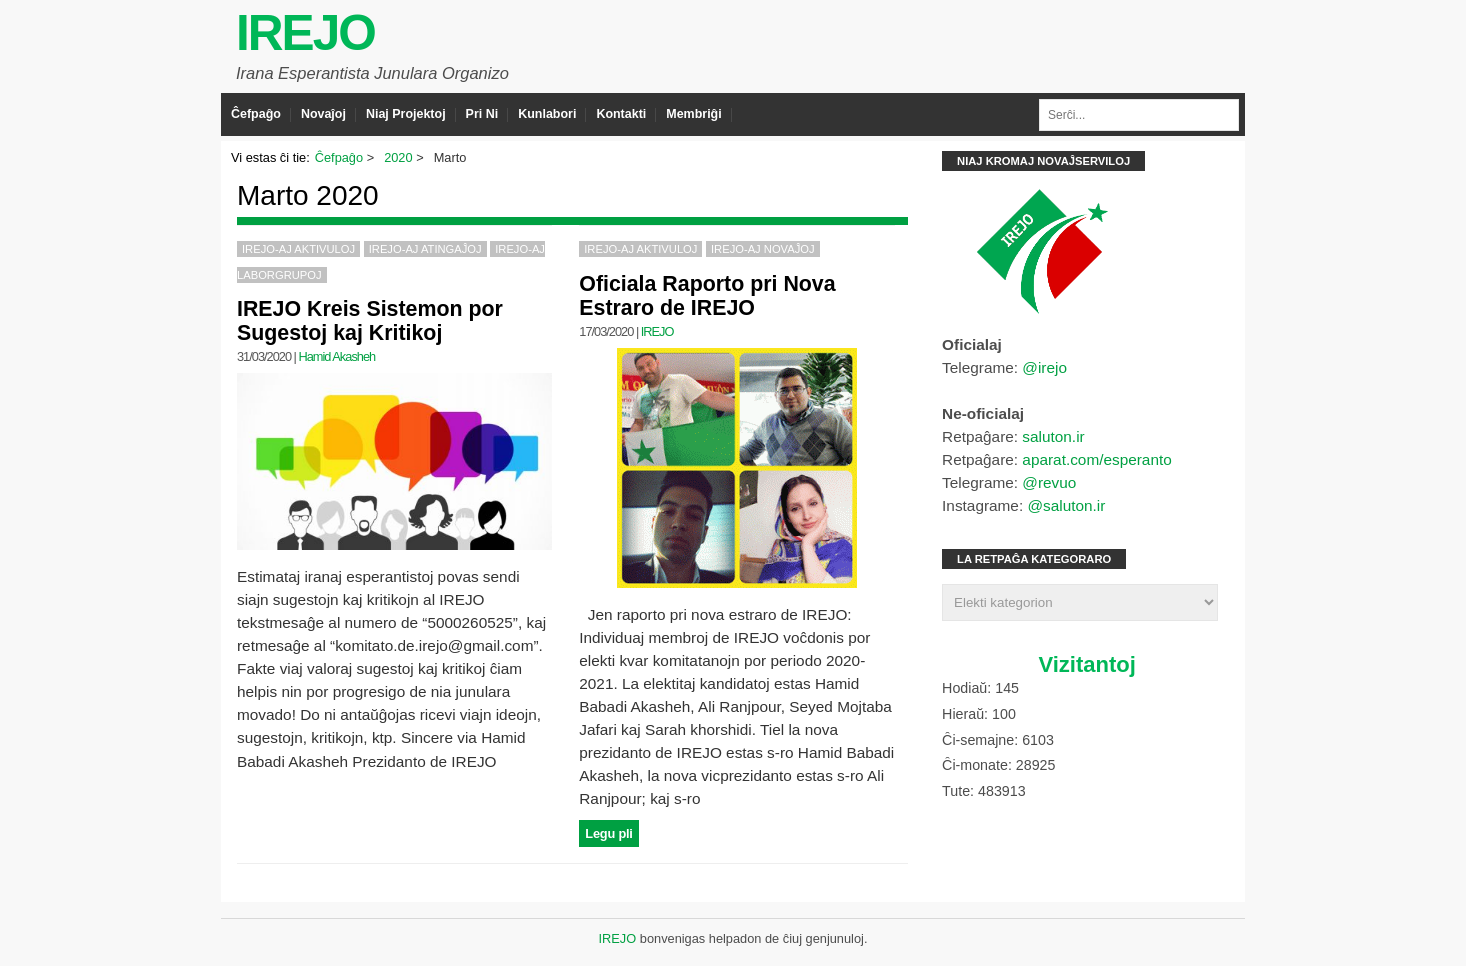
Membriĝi (693, 114)
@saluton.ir (1066, 505)
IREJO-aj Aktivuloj (298, 249)
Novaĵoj (323, 114)
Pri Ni (482, 114)
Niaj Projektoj (406, 114)
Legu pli (608, 833)
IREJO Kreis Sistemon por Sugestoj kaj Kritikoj (370, 321)
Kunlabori (547, 114)
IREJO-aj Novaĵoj (763, 249)
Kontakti (621, 114)
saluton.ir (1053, 436)
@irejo (1044, 367)
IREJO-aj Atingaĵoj (425, 249)
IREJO (305, 33)
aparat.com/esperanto (1096, 459)
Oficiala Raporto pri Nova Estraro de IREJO (707, 296)
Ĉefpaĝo (256, 114)
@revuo (1049, 482)
